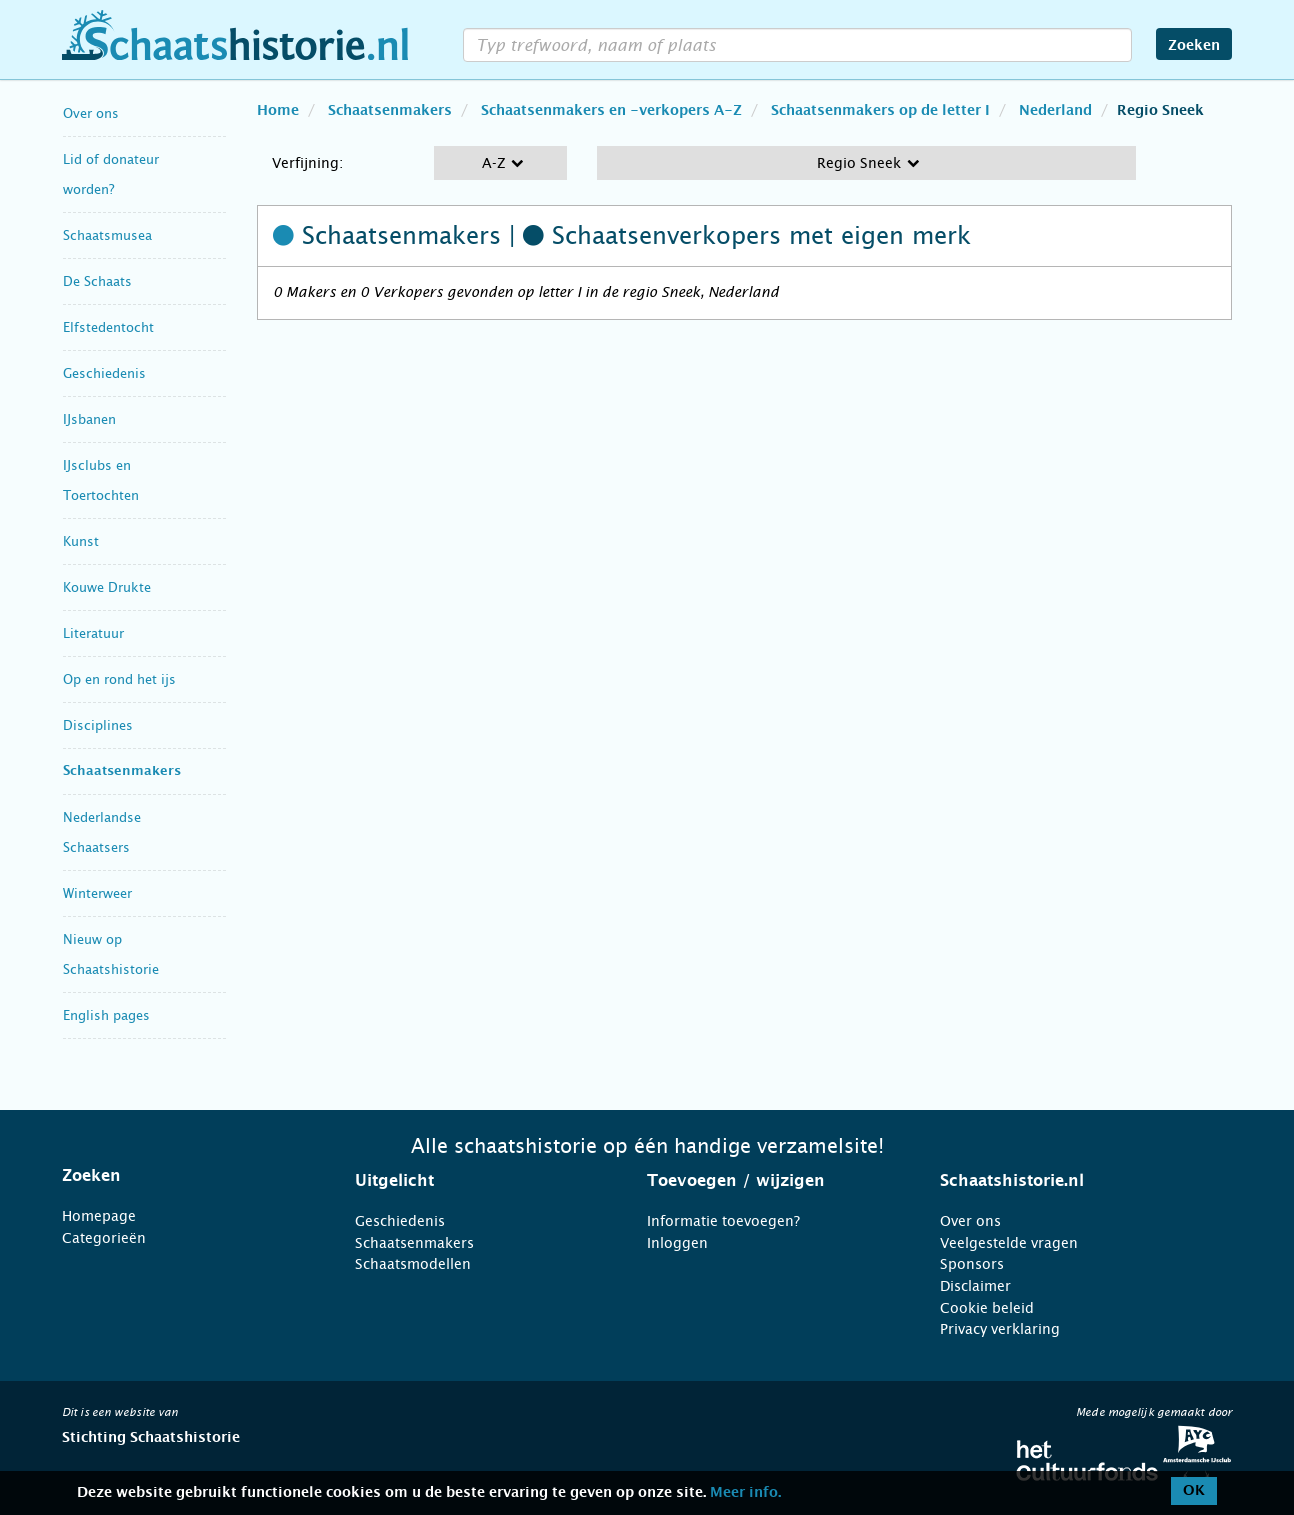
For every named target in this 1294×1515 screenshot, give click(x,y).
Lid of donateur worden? (111, 174)
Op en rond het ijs (119, 679)
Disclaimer (975, 1286)
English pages (106, 1015)
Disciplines (98, 725)
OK (1194, 1491)
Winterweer (97, 893)
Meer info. (745, 1493)
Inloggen (677, 1243)
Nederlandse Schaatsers (102, 832)
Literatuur (93, 633)
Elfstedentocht (108, 327)
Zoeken (1194, 46)
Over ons (91, 113)
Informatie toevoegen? (723, 1221)
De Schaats (97, 281)
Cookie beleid (987, 1308)
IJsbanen (89, 419)
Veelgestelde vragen (1009, 1243)
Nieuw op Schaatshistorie (111, 954)
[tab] (183, 1176)
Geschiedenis (104, 373)
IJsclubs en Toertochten (101, 480)
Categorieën (104, 1238)
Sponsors (972, 1264)
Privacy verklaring (1000, 1329)
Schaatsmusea (107, 235)
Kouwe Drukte (107, 587)
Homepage (99, 1216)
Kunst (81, 541)
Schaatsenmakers (122, 771)
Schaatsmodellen (413, 1264)
